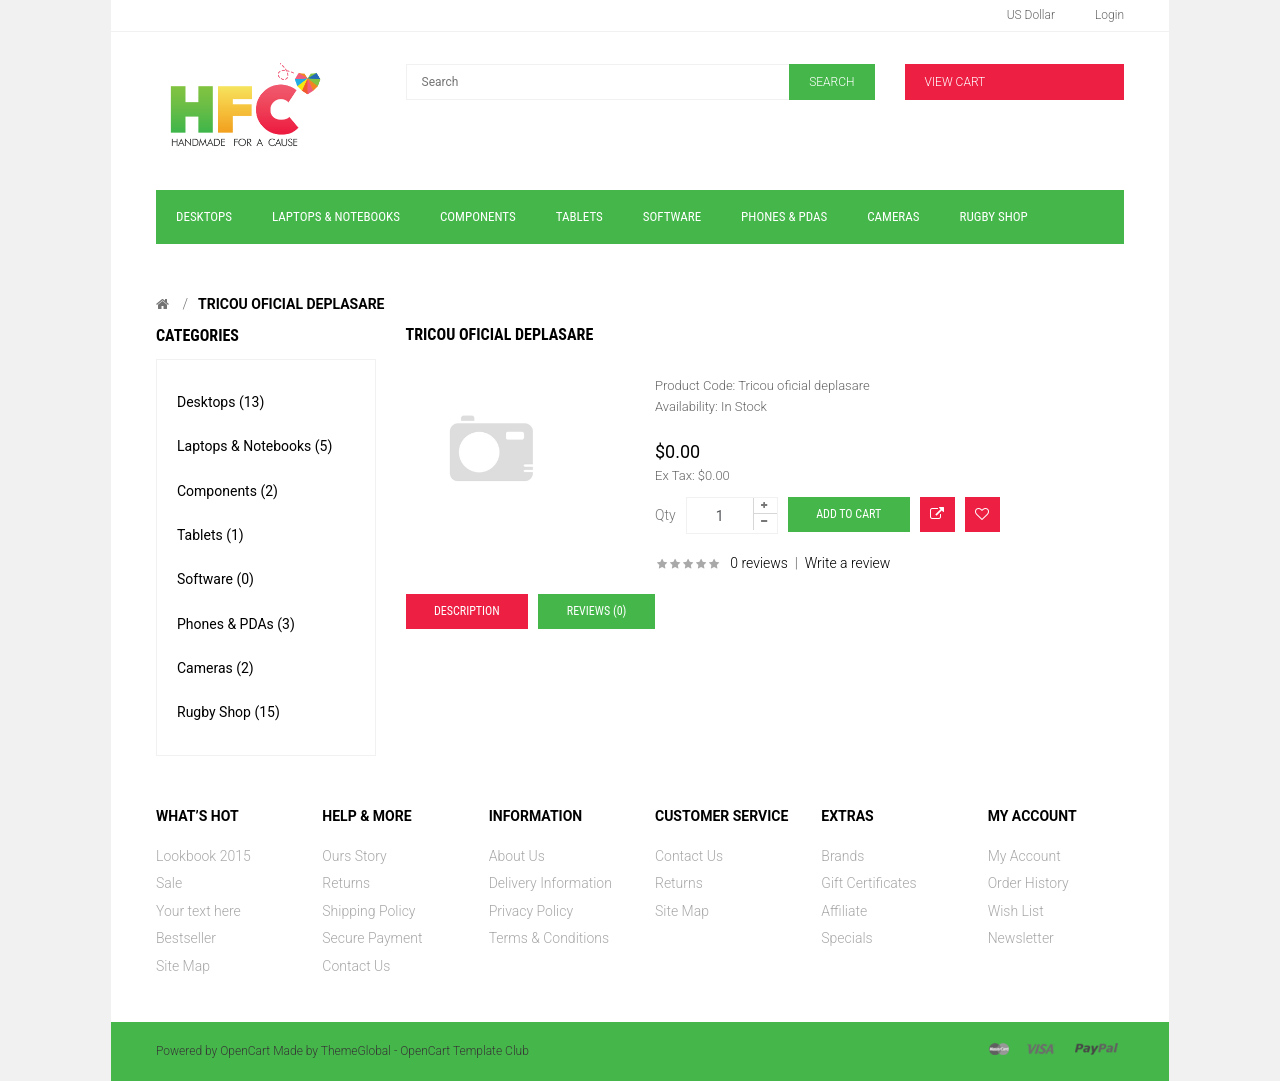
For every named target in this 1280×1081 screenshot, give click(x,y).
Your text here (198, 911)
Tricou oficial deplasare (291, 304)
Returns (346, 883)
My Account (1024, 856)
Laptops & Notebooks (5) (254, 446)
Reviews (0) (597, 611)
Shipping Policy (368, 911)
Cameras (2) (215, 668)
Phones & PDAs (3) (236, 624)
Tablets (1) (210, 535)
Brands (842, 856)
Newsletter (1021, 938)
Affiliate (844, 911)
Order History (1028, 883)
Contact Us (356, 966)
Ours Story (354, 856)
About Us (517, 856)
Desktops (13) (220, 402)
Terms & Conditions (549, 938)
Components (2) (227, 491)
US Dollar (1031, 15)
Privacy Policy (531, 911)
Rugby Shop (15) (228, 712)
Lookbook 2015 (203, 856)
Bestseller (186, 938)
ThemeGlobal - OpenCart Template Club (425, 1051)
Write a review (848, 563)
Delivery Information (550, 883)
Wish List (1016, 911)
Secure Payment (372, 938)
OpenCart (245, 1051)
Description (467, 611)
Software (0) (215, 579)
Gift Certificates (868, 883)
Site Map (183, 966)
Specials (846, 938)
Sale (169, 883)
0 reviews (759, 563)
